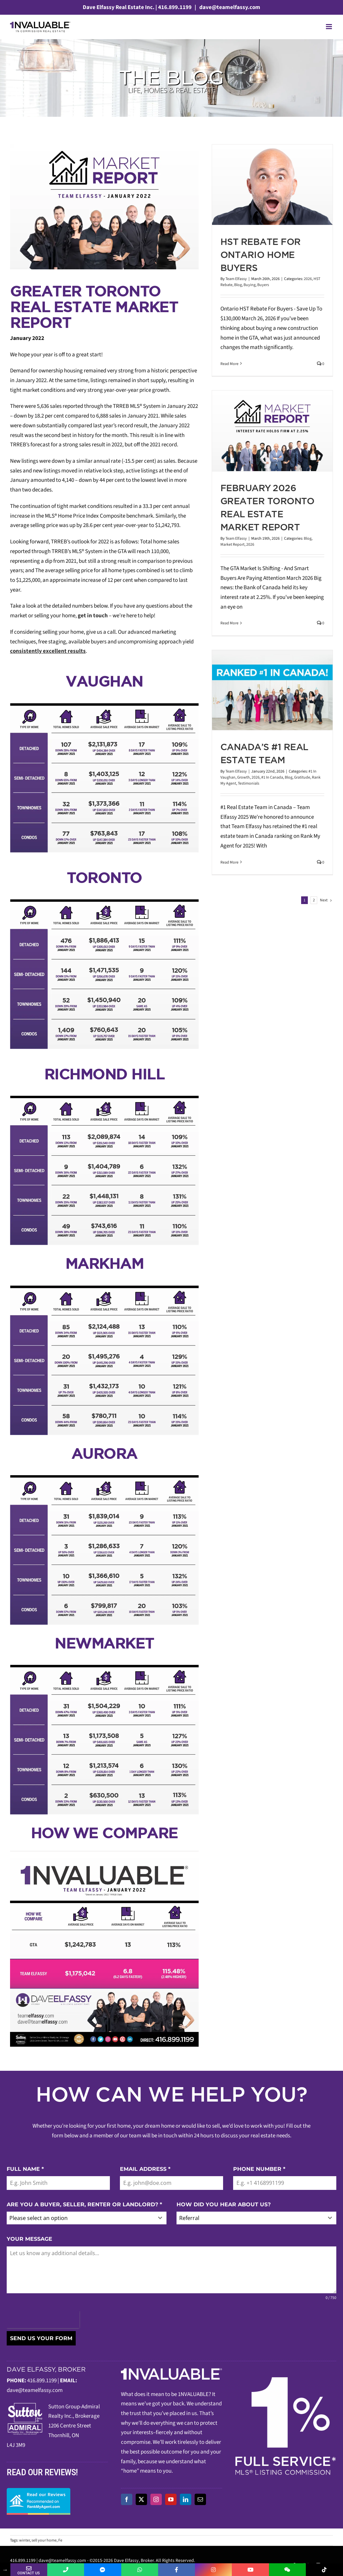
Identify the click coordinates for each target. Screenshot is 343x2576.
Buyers (263, 285)
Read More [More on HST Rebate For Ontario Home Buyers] (229, 364)
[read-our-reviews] (38, 2491)
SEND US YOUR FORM (41, 2338)
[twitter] (141, 2499)
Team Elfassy (236, 279)
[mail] (200, 2499)
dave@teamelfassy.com (229, 7)
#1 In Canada (272, 777)
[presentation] (43, 2319)
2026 (308, 279)
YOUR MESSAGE (29, 2239)
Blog (238, 285)
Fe (60, 2540)
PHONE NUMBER (259, 2169)
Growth (243, 777)
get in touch (93, 616)
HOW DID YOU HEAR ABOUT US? (224, 2204)
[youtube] (171, 2499)
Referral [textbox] (189, 2218)
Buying (250, 285)
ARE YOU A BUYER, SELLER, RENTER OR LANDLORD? (84, 2204)
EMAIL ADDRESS (145, 2169)
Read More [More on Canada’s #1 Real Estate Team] (229, 862)
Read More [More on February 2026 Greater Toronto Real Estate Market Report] (229, 623)
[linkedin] (185, 2499)
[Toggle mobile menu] (329, 26)
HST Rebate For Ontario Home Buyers (260, 255)
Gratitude (302, 777)
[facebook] (126, 2499)
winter (24, 2540)
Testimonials (248, 783)
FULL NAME (25, 2169)
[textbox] (80, 2218)
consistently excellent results (48, 651)
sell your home (44, 2540)
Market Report (232, 544)
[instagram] (156, 2499)
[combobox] (86, 2218)
